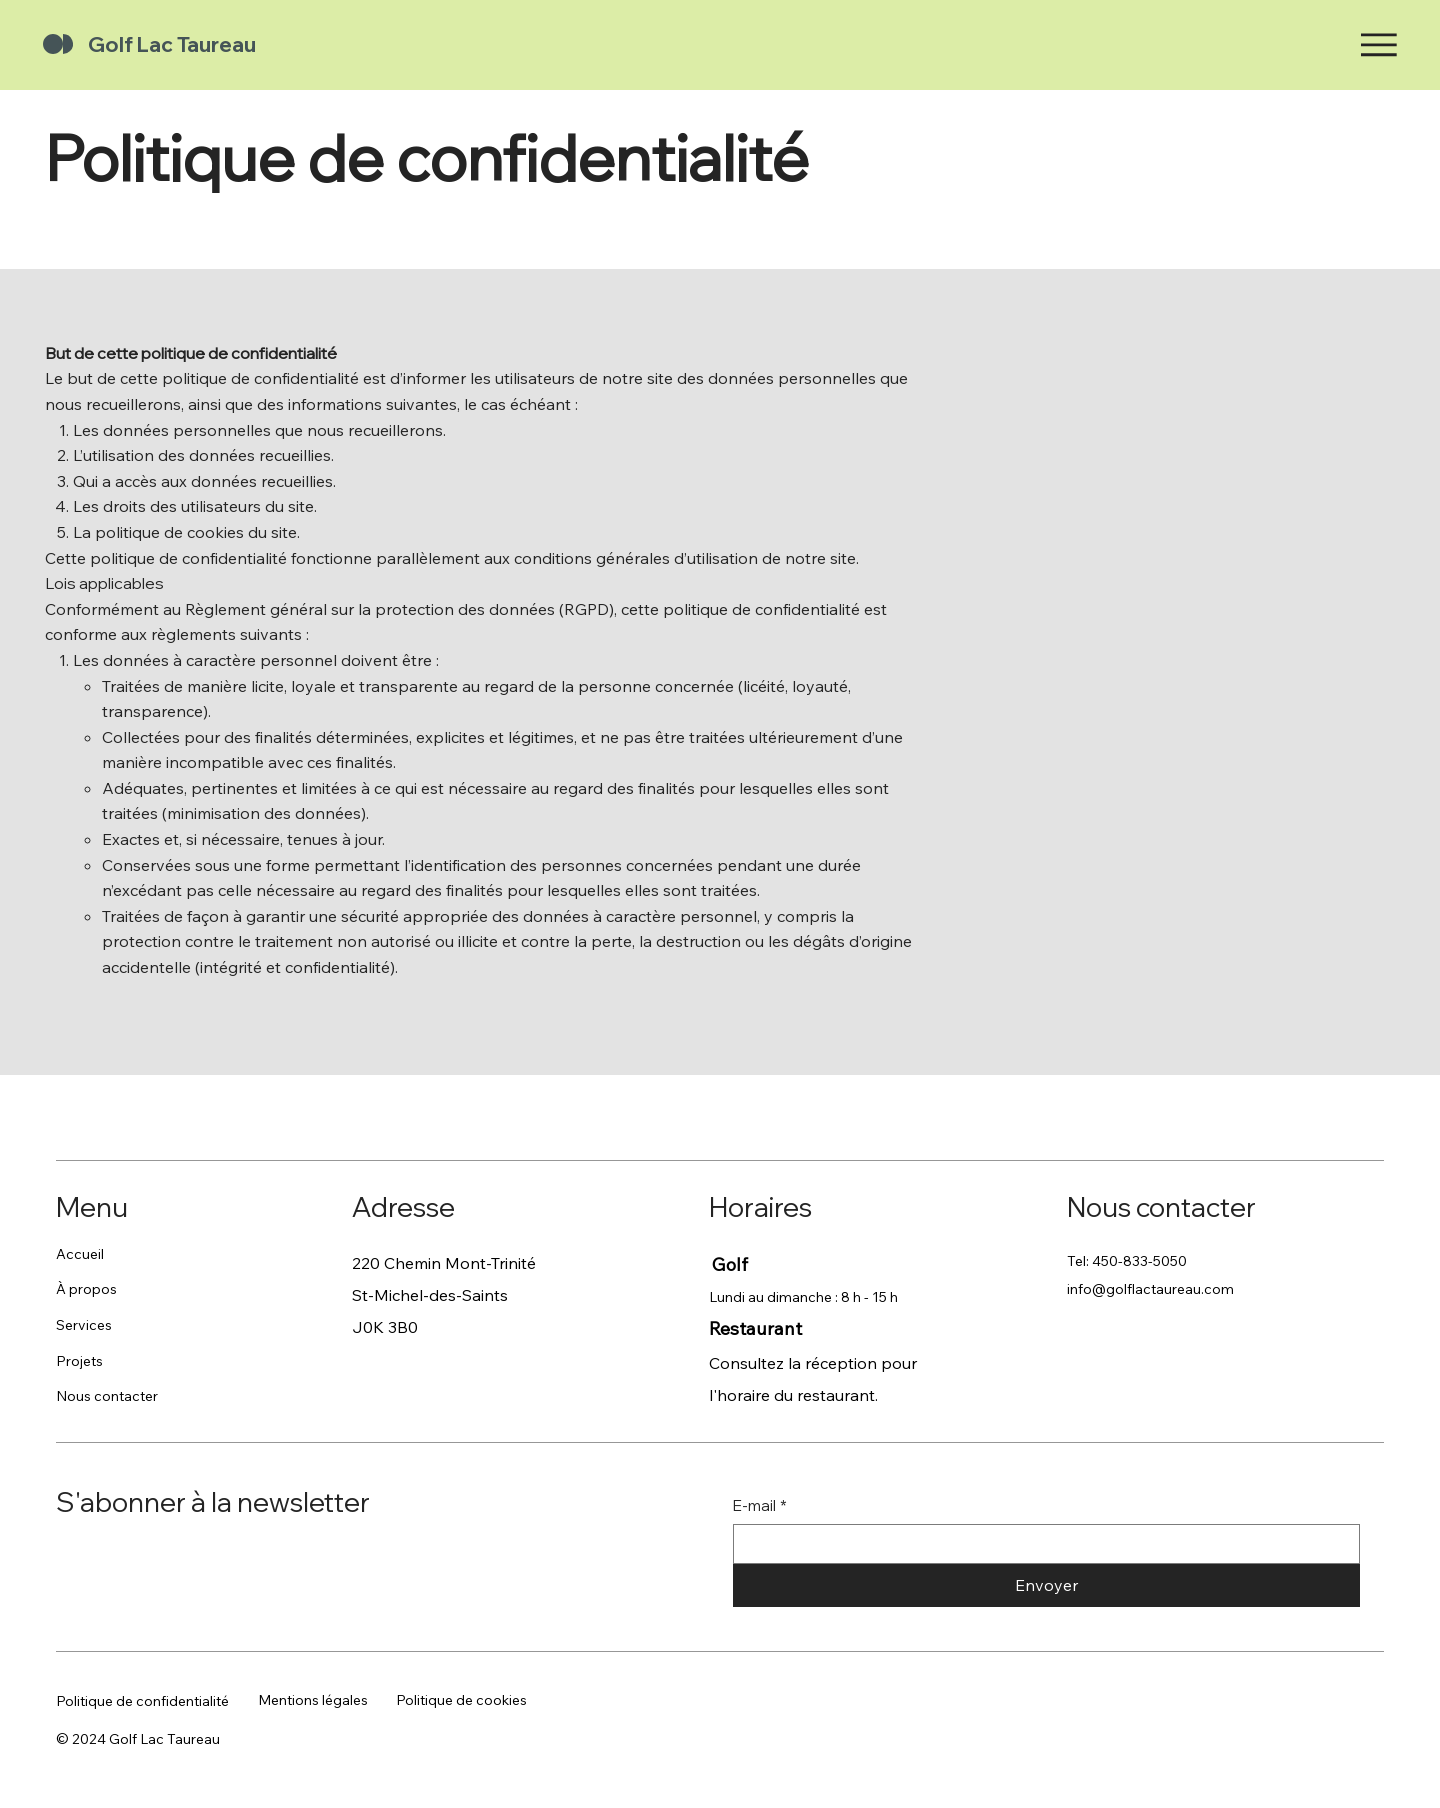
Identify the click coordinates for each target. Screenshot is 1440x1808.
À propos (86, 1289)
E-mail (760, 1505)
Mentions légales (313, 1700)
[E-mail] (1040, 1544)
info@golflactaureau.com (1150, 1289)
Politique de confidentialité (142, 1701)
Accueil (80, 1254)
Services (84, 1325)
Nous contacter (107, 1396)
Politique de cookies (461, 1700)
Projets (79, 1361)
